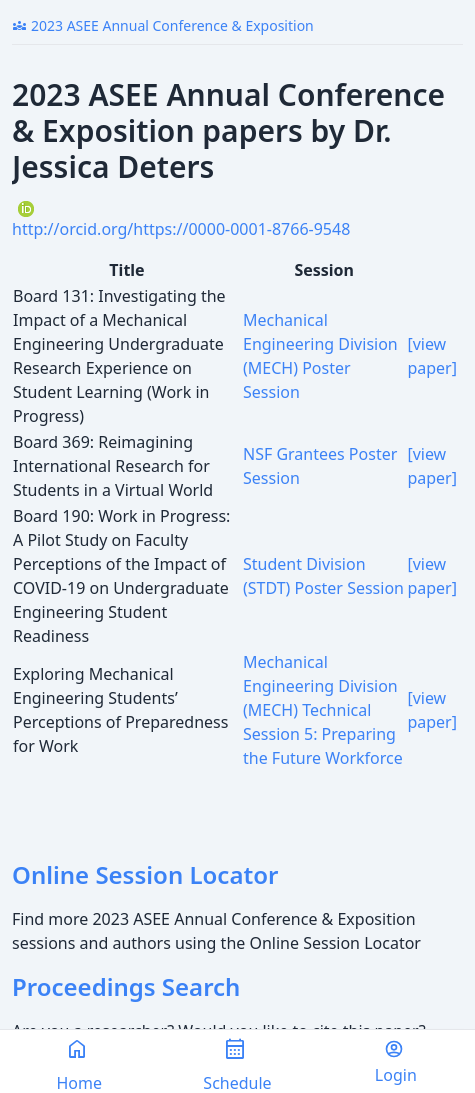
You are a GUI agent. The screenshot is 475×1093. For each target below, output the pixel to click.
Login (396, 1062)
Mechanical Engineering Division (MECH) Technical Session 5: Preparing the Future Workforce (323, 710)
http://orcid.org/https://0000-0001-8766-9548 (181, 229)
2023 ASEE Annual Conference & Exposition (163, 26)
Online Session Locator (145, 874)
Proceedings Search (126, 986)
